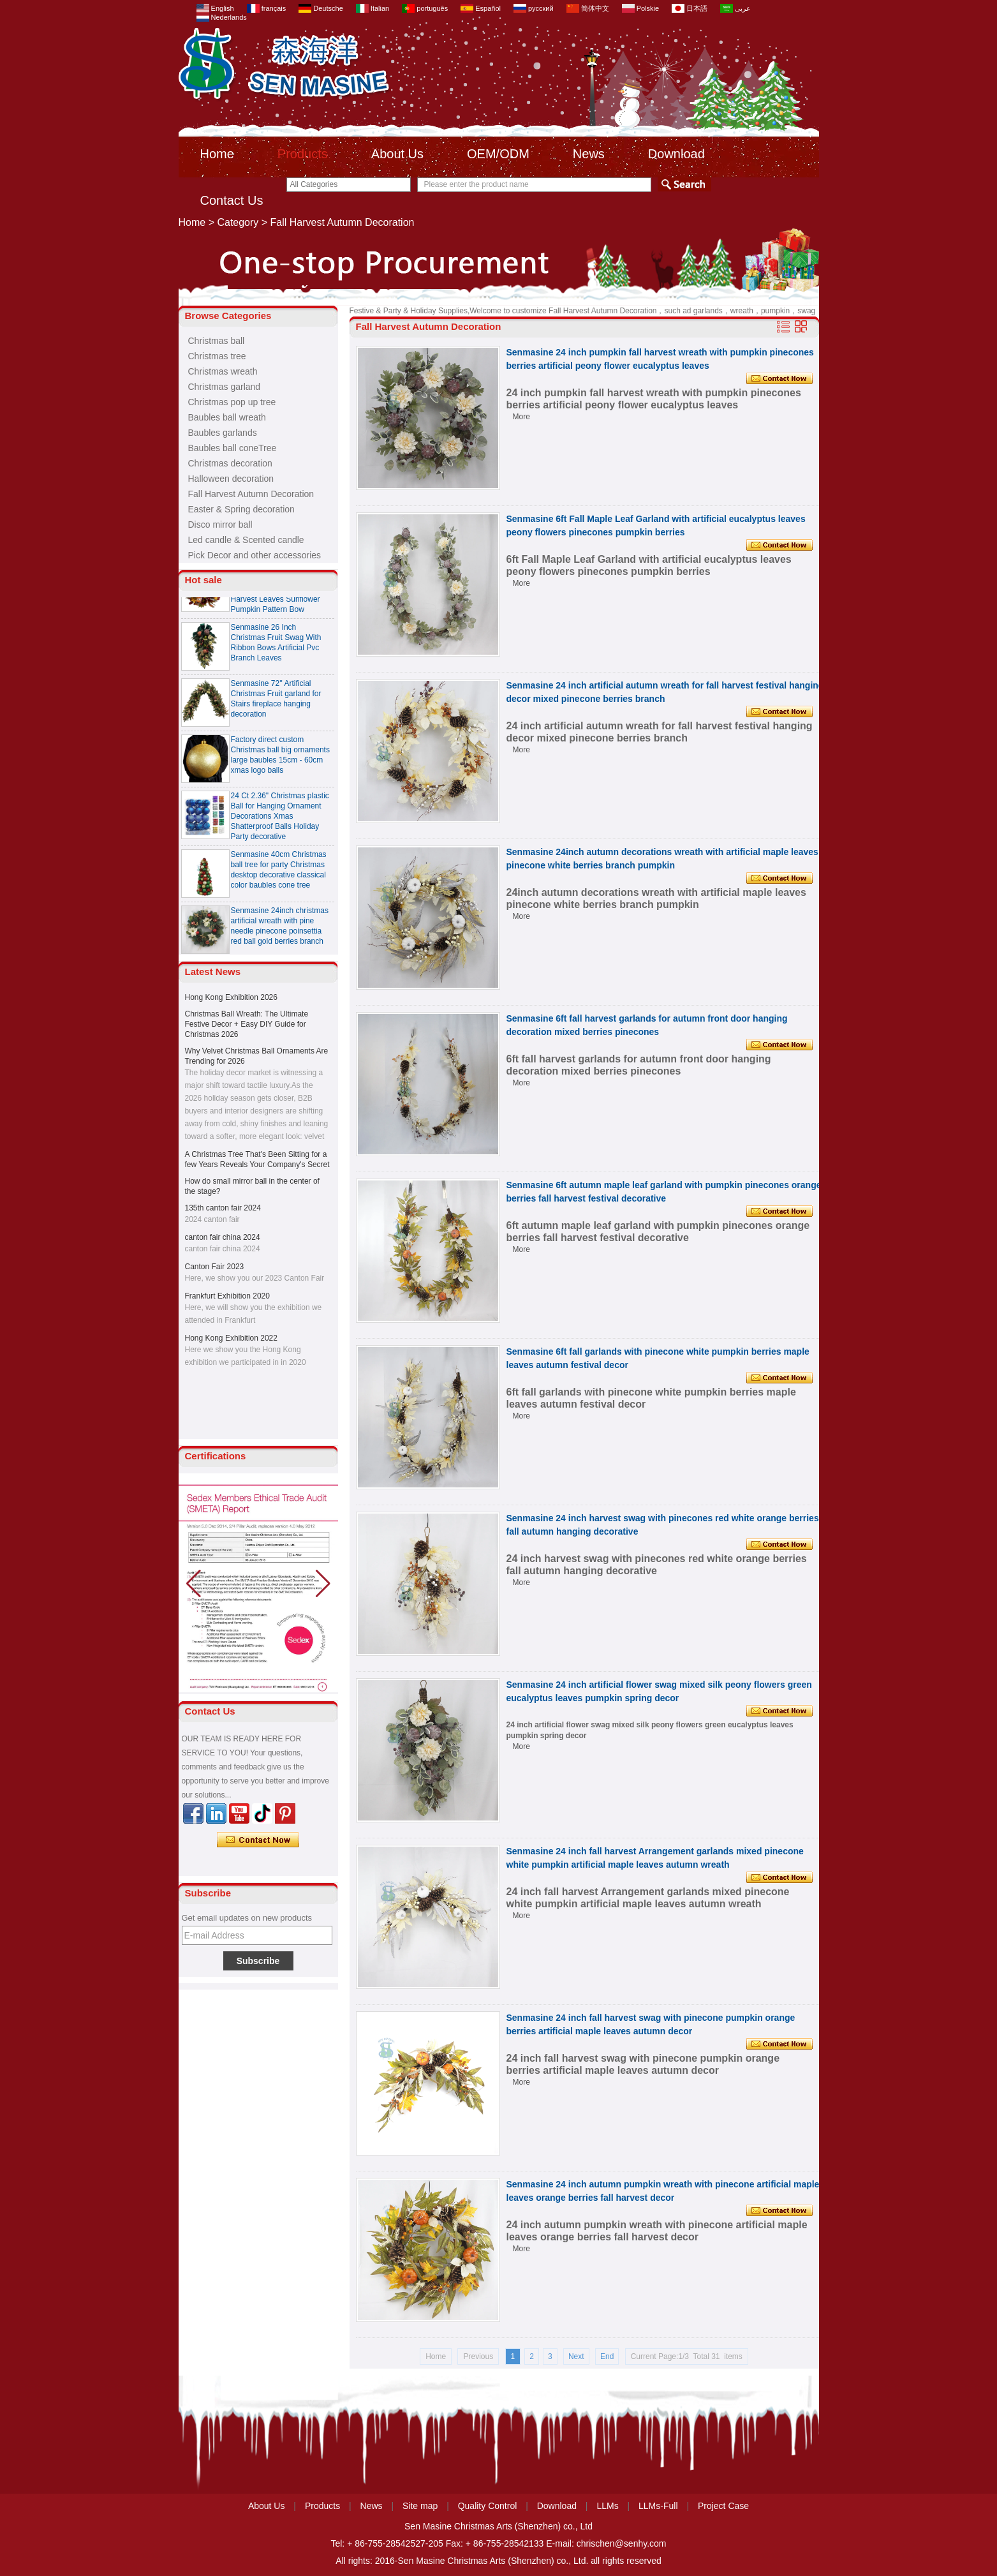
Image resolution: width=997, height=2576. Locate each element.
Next (576, 2356)
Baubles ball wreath (227, 417)
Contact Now (258, 1840)
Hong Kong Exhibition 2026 (231, 997)
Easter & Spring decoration (241, 509)
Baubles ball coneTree (232, 448)
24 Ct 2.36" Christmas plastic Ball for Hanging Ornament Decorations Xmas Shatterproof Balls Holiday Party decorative (280, 821)
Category (237, 222)
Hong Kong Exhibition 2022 (231, 1338)
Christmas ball (216, 341)
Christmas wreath (223, 371)
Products (302, 154)
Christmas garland (224, 387)
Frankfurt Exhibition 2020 (227, 1296)
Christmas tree (217, 356)
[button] (323, 1584)
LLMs (607, 2506)
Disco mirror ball (220, 524)
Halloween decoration (231, 478)
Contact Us (231, 200)
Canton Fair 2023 (214, 1266)
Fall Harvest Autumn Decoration (251, 494)
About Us (397, 154)
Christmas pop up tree (232, 402)
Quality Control (487, 2506)
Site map (420, 2506)
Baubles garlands (222, 433)
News (589, 154)
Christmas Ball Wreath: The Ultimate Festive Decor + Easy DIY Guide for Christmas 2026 (247, 1024)
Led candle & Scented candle (246, 540)
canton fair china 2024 (222, 1237)
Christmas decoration (230, 463)
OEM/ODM (498, 154)
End (607, 2356)
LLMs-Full (658, 2506)
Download (676, 154)
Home (217, 154)
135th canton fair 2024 (223, 1207)
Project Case (723, 2506)
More (521, 416)
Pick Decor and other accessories (254, 555)
